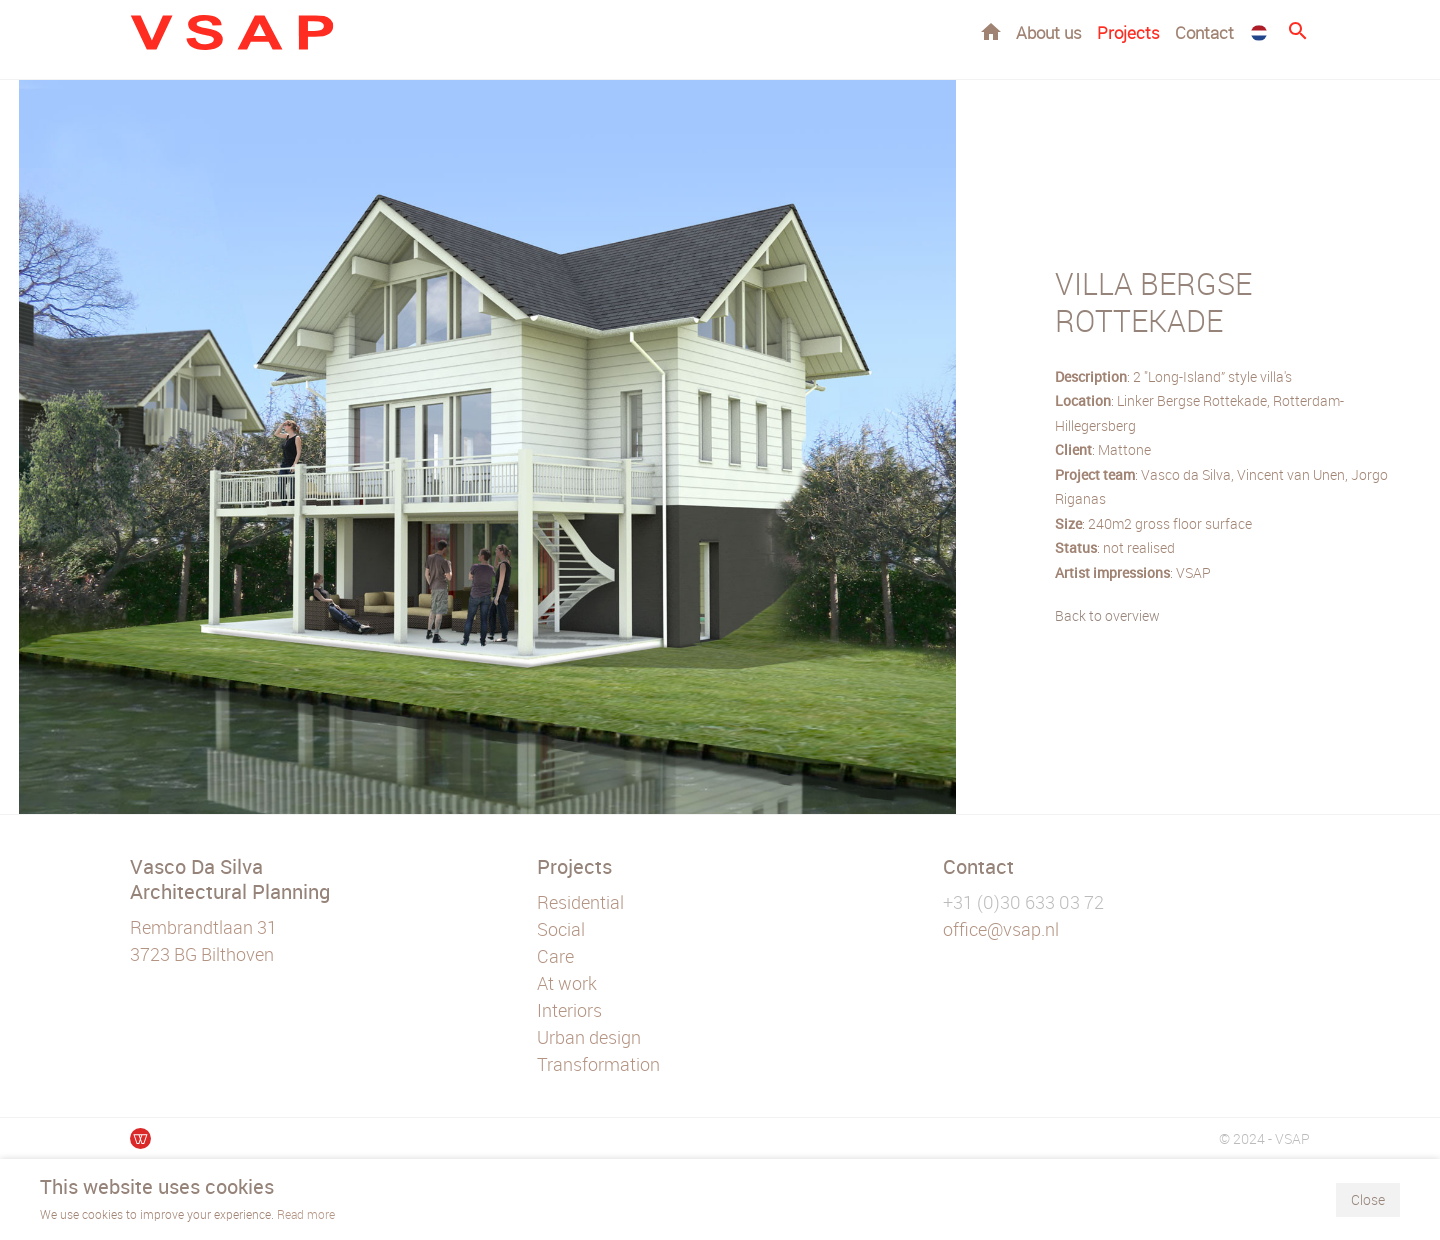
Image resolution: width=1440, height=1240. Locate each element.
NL (1259, 33)
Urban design (589, 1037)
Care (555, 956)
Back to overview (1107, 615)
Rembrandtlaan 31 (203, 927)
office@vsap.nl (1001, 929)
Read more (306, 1214)
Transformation (598, 1064)
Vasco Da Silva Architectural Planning (230, 879)
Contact (1204, 32)
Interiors (569, 1010)
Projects (1128, 32)
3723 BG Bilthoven (202, 954)
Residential (580, 902)
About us (1049, 32)
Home (991, 31)
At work (567, 983)
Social (561, 929)
